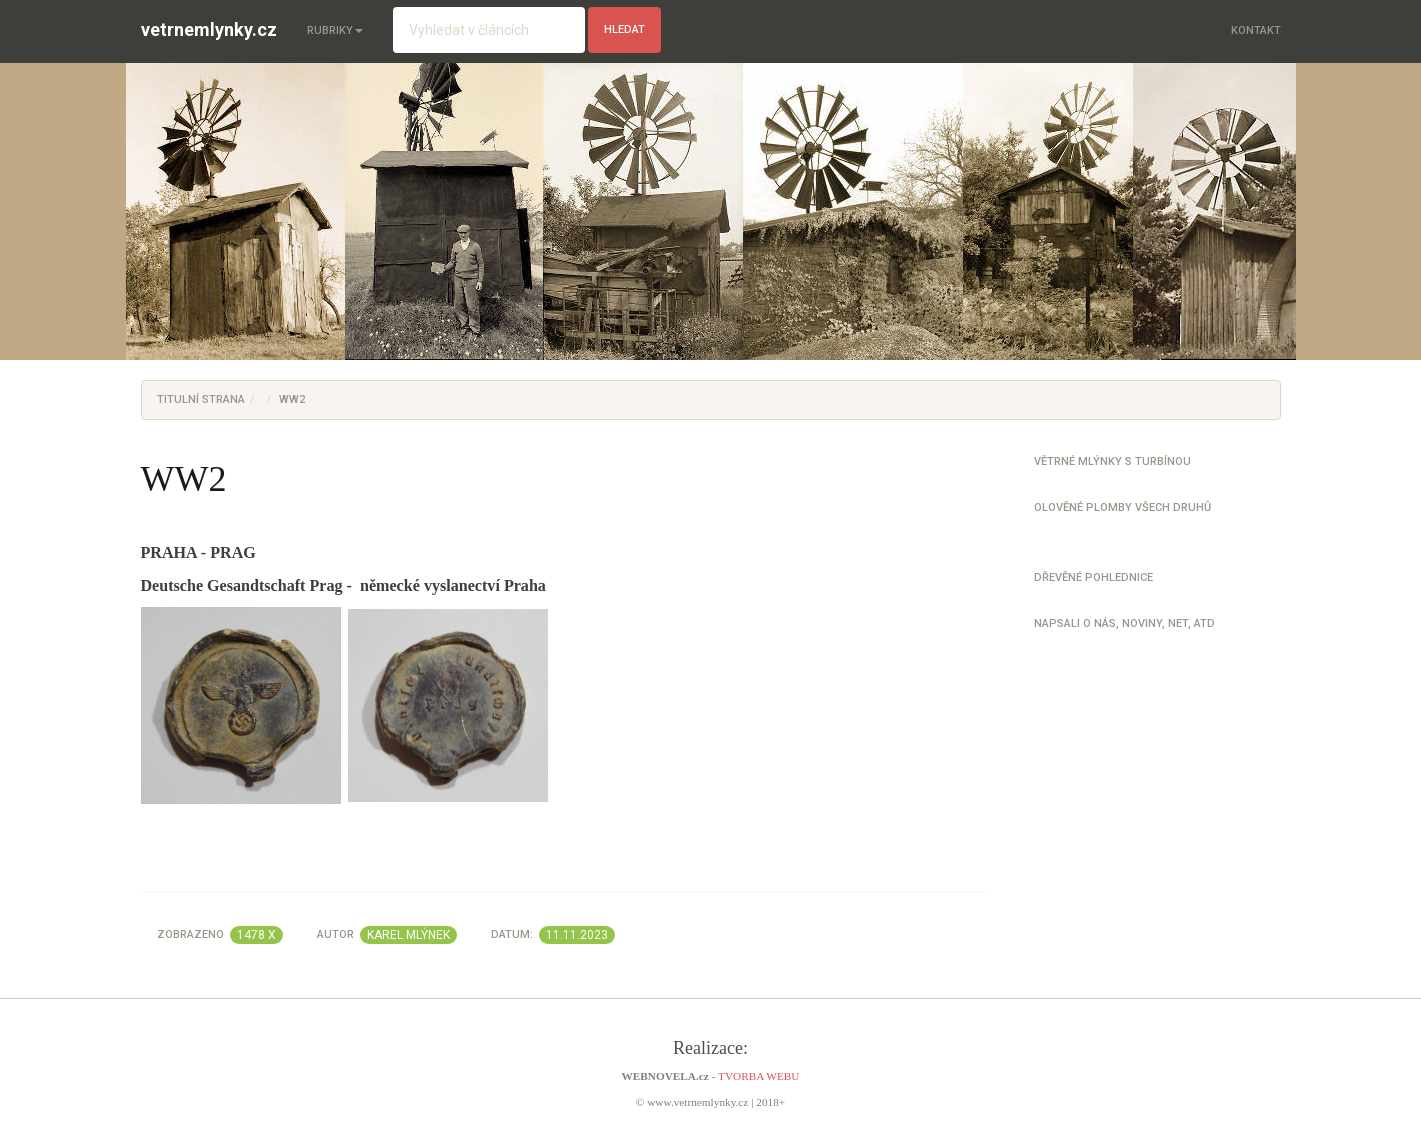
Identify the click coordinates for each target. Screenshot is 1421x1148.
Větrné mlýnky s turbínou (1112, 461)
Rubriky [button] (335, 30)
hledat (624, 29)
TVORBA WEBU (758, 1076)
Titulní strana (201, 399)
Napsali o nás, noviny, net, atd (1124, 623)
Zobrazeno (220, 935)
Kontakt (1256, 30)
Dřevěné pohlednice (1093, 577)
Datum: (553, 935)
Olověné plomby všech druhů (1122, 507)
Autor (387, 935)
